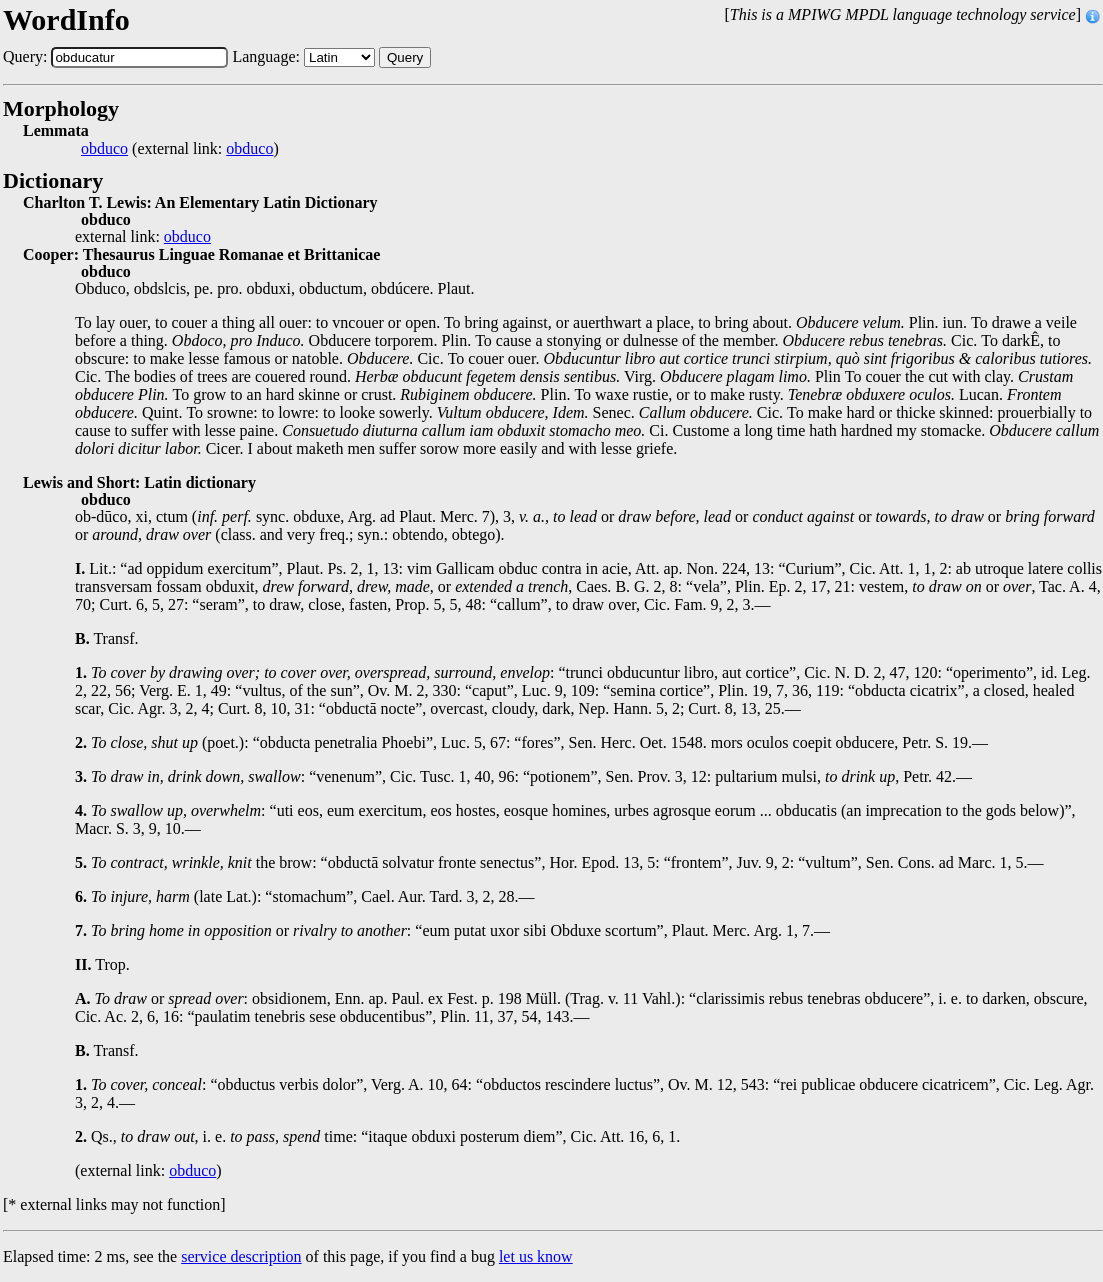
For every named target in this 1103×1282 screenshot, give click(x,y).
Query (405, 57)
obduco (104, 149)
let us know (536, 1256)
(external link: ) (180, 149)
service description (241, 1256)
